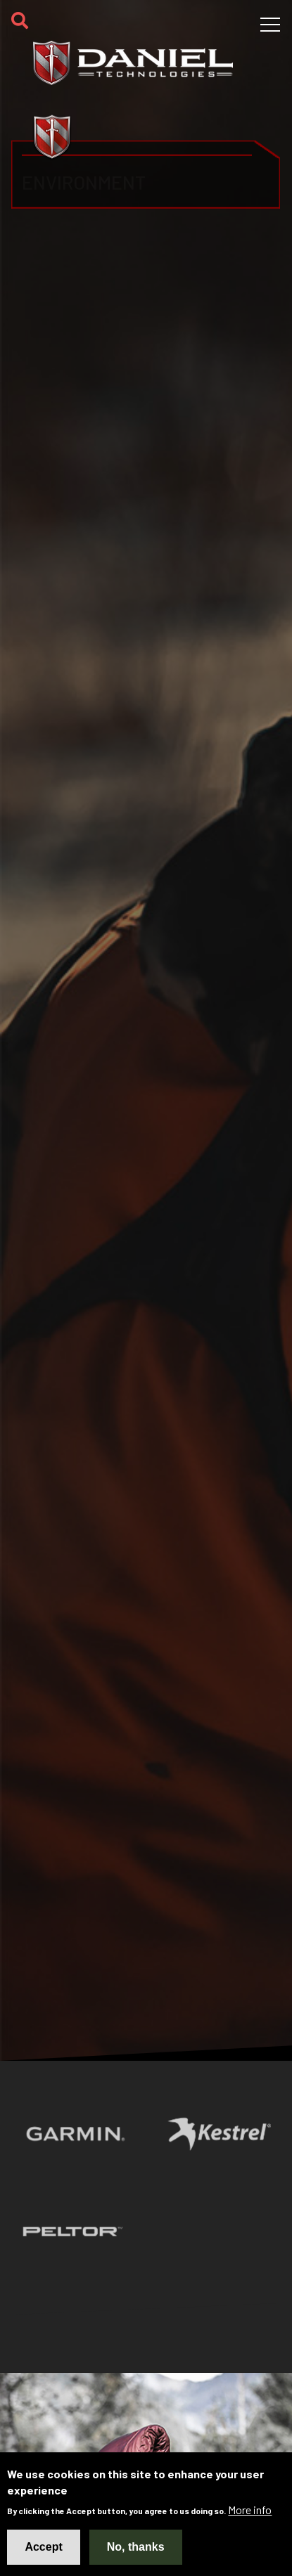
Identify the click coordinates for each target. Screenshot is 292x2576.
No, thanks (136, 2547)
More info (250, 2509)
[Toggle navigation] (270, 25)
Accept (43, 2547)
